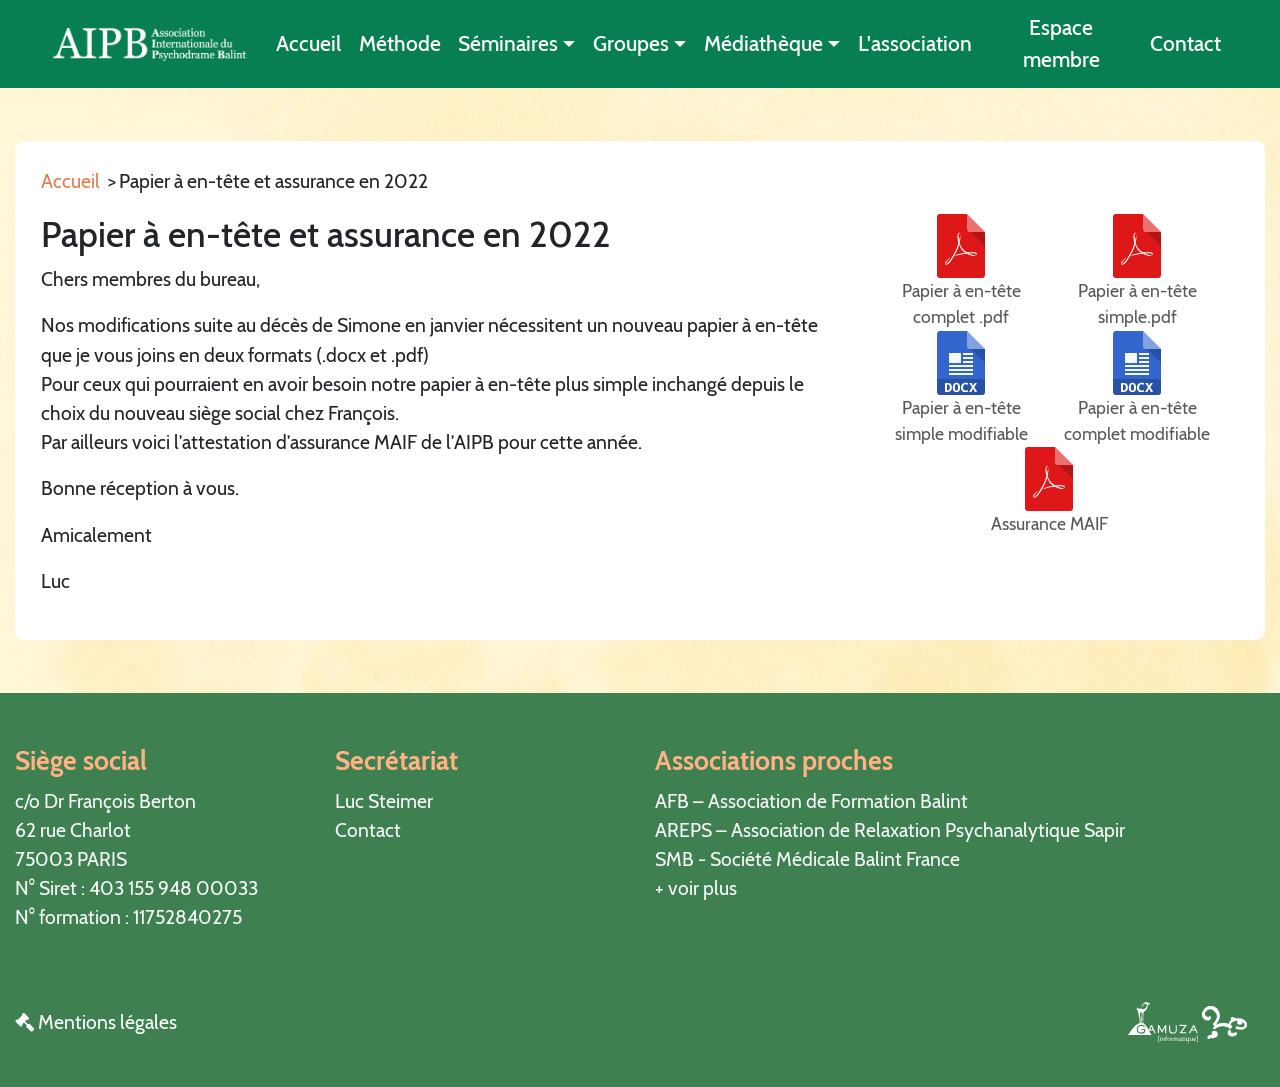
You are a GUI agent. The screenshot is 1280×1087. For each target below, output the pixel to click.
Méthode (400, 43)
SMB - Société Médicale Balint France (807, 859)
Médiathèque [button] (763, 43)
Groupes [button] (631, 43)
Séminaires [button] (508, 43)
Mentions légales (96, 1022)
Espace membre (1061, 43)
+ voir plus (696, 888)
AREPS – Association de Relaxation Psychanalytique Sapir (890, 830)
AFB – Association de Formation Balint (811, 801)
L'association (915, 43)
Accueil (308, 43)
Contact (1185, 43)
